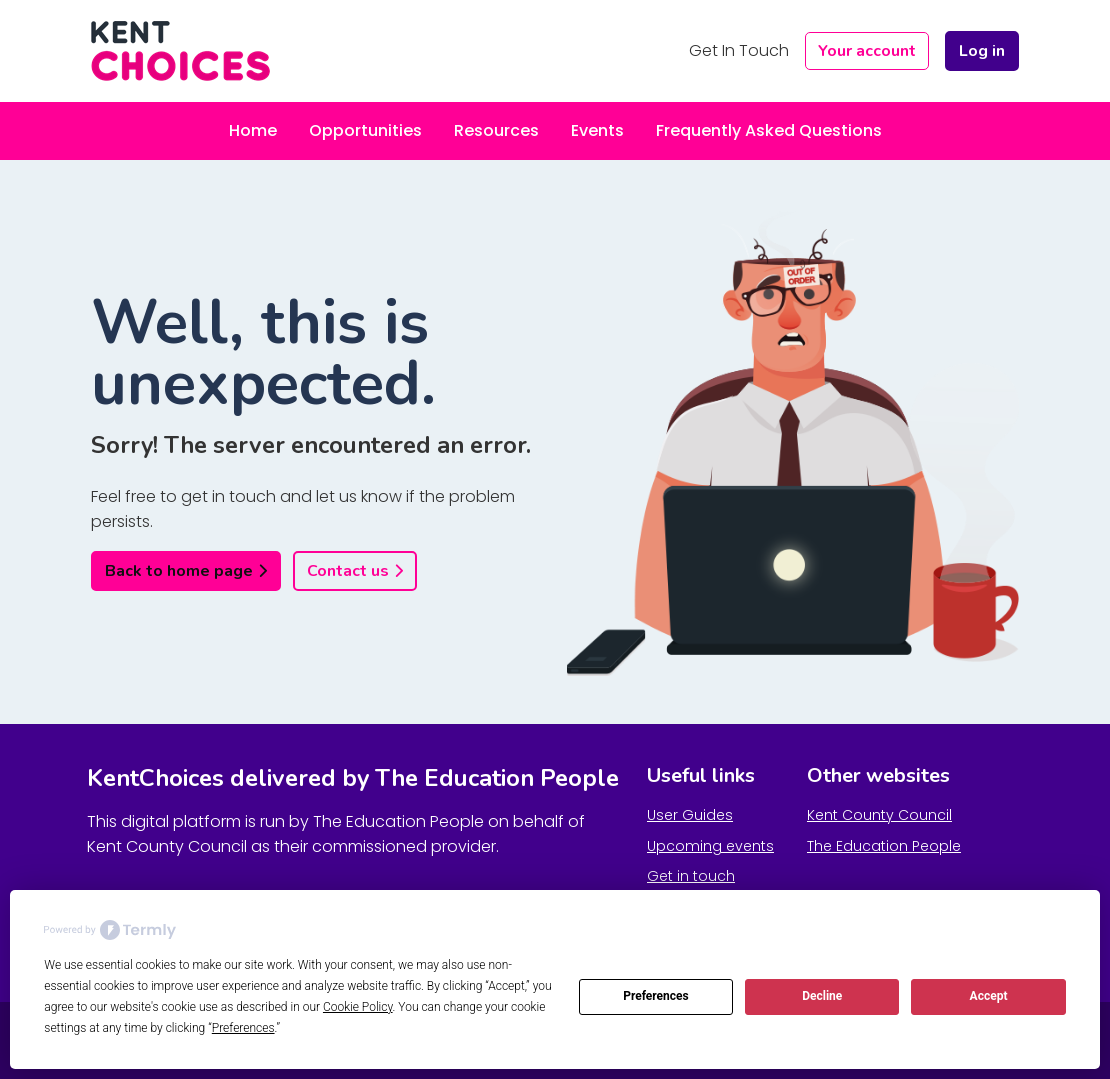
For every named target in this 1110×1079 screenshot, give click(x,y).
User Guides (690, 815)
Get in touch (691, 876)
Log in (982, 51)
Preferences (656, 996)
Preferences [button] (243, 1028)
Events (597, 130)
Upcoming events (710, 846)
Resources (496, 130)
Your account (867, 51)
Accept (989, 996)
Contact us (348, 571)
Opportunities (365, 130)
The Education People (884, 846)
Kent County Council (879, 815)
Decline (822, 996)
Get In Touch (739, 50)
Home (253, 130)
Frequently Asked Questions (769, 130)
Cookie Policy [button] (358, 1007)
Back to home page (179, 571)
